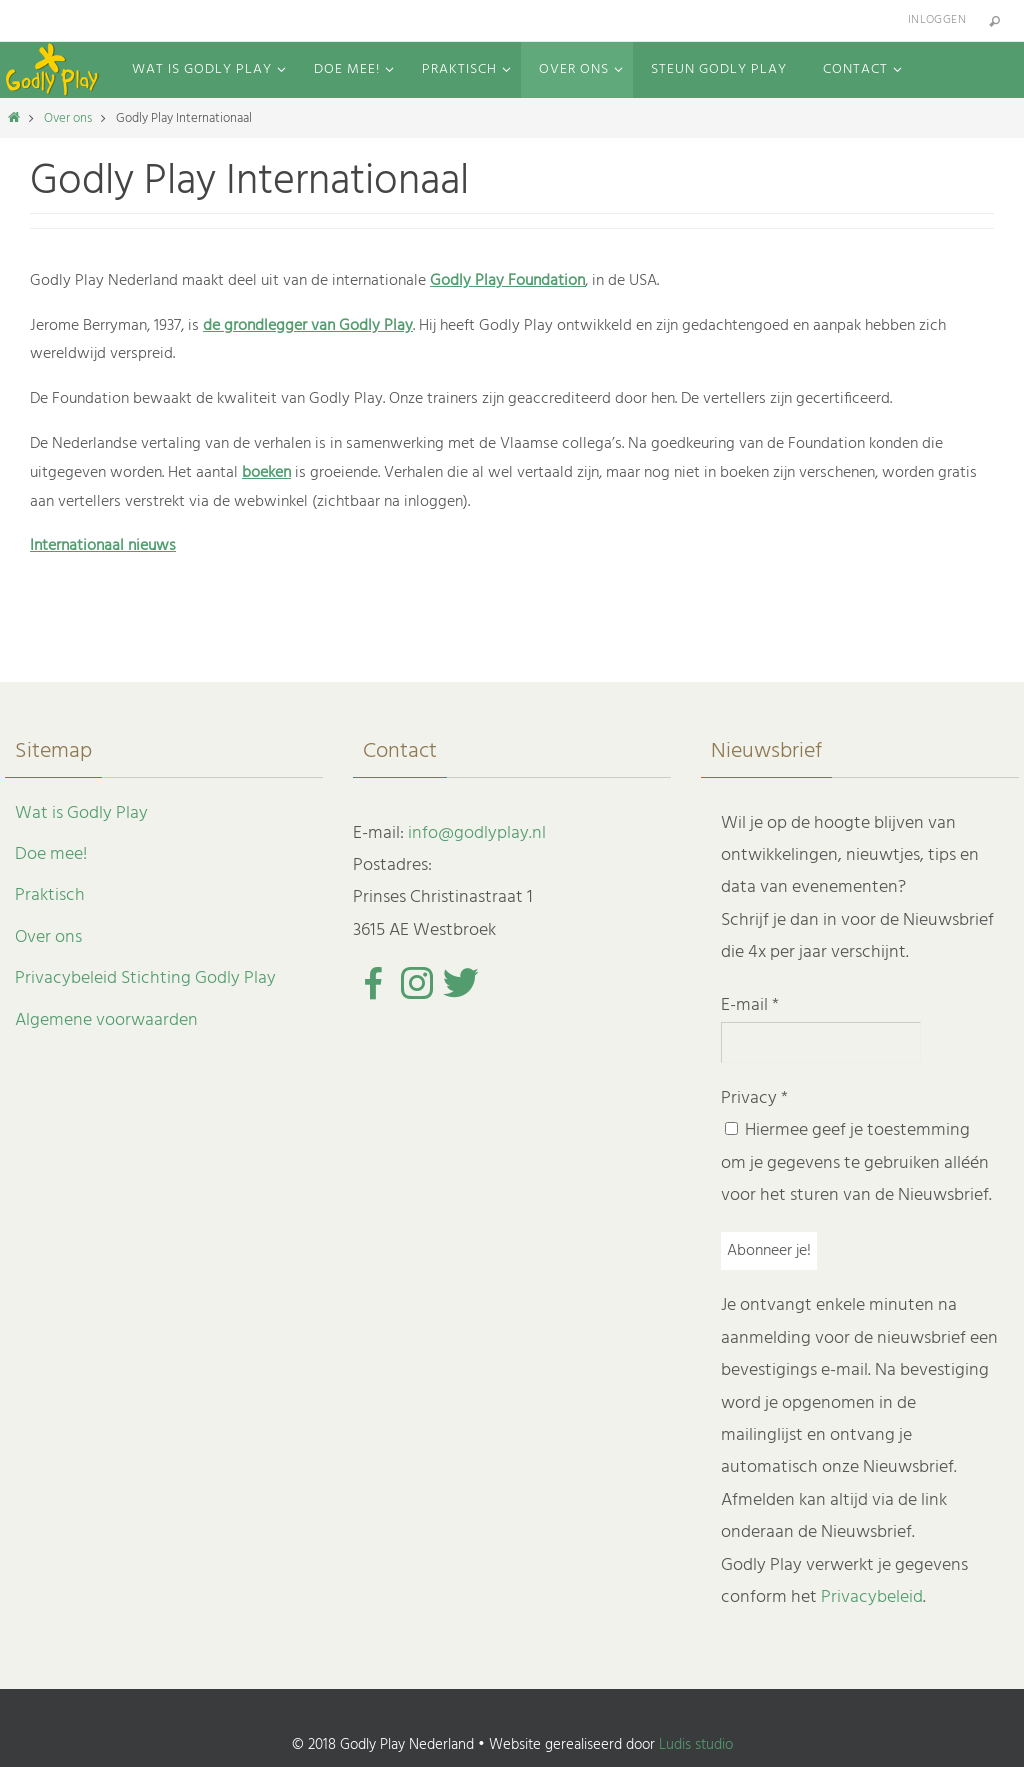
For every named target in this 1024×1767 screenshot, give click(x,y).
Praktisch (50, 895)
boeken (266, 473)
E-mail (750, 1005)
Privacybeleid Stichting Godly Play (145, 978)
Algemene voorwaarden (106, 1020)
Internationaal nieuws (103, 546)
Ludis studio (696, 1745)
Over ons (68, 118)
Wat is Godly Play (81, 813)
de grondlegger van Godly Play (308, 326)
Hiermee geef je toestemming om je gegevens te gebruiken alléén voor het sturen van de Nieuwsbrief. (856, 1163)
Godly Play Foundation (507, 281)
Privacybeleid (872, 1597)
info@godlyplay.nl (477, 833)
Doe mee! (51, 854)
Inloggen (937, 20)
